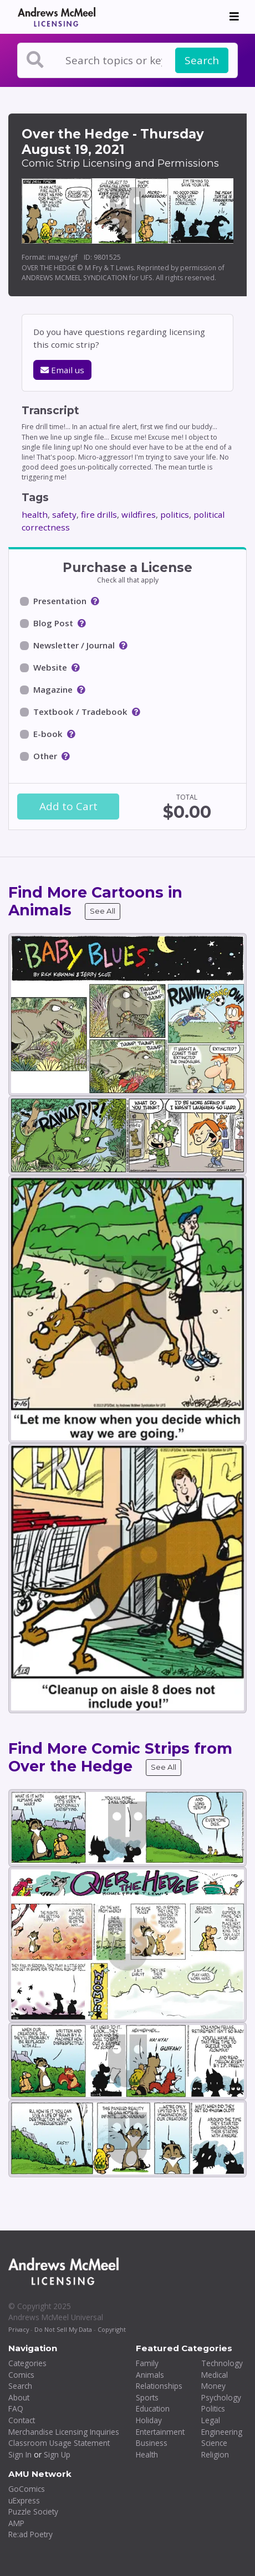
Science (214, 2443)
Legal (210, 2420)
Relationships (159, 2386)
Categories (27, 2363)
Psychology (221, 2397)
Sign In (20, 2454)
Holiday (149, 2420)
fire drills (99, 514)
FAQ (15, 2408)
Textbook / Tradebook (80, 711)
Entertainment (160, 2431)
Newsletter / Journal (74, 645)
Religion (215, 2454)
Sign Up (57, 2454)
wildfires (138, 514)
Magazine (53, 689)
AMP (16, 2523)
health (35, 514)
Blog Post (53, 622)
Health (147, 2454)
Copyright (112, 2329)
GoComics (26, 2489)
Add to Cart (68, 806)
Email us (62, 369)
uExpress (24, 2500)
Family (147, 2363)
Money (213, 2386)
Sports (147, 2397)
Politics (213, 2408)
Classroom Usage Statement (59, 2443)
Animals (150, 2374)
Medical (214, 2374)
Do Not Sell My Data (63, 2329)
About (18, 2397)
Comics (21, 2374)
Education (153, 2408)
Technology (222, 2363)
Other (45, 755)
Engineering (221, 2431)
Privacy (18, 2329)
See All (102, 910)
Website (50, 667)
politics (174, 514)
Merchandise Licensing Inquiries (63, 2431)
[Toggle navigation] (234, 16)
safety (64, 514)
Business (151, 2443)
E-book (48, 733)
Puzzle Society (33, 2511)
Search (202, 60)
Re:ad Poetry (30, 2534)
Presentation (59, 600)
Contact (21, 2420)
